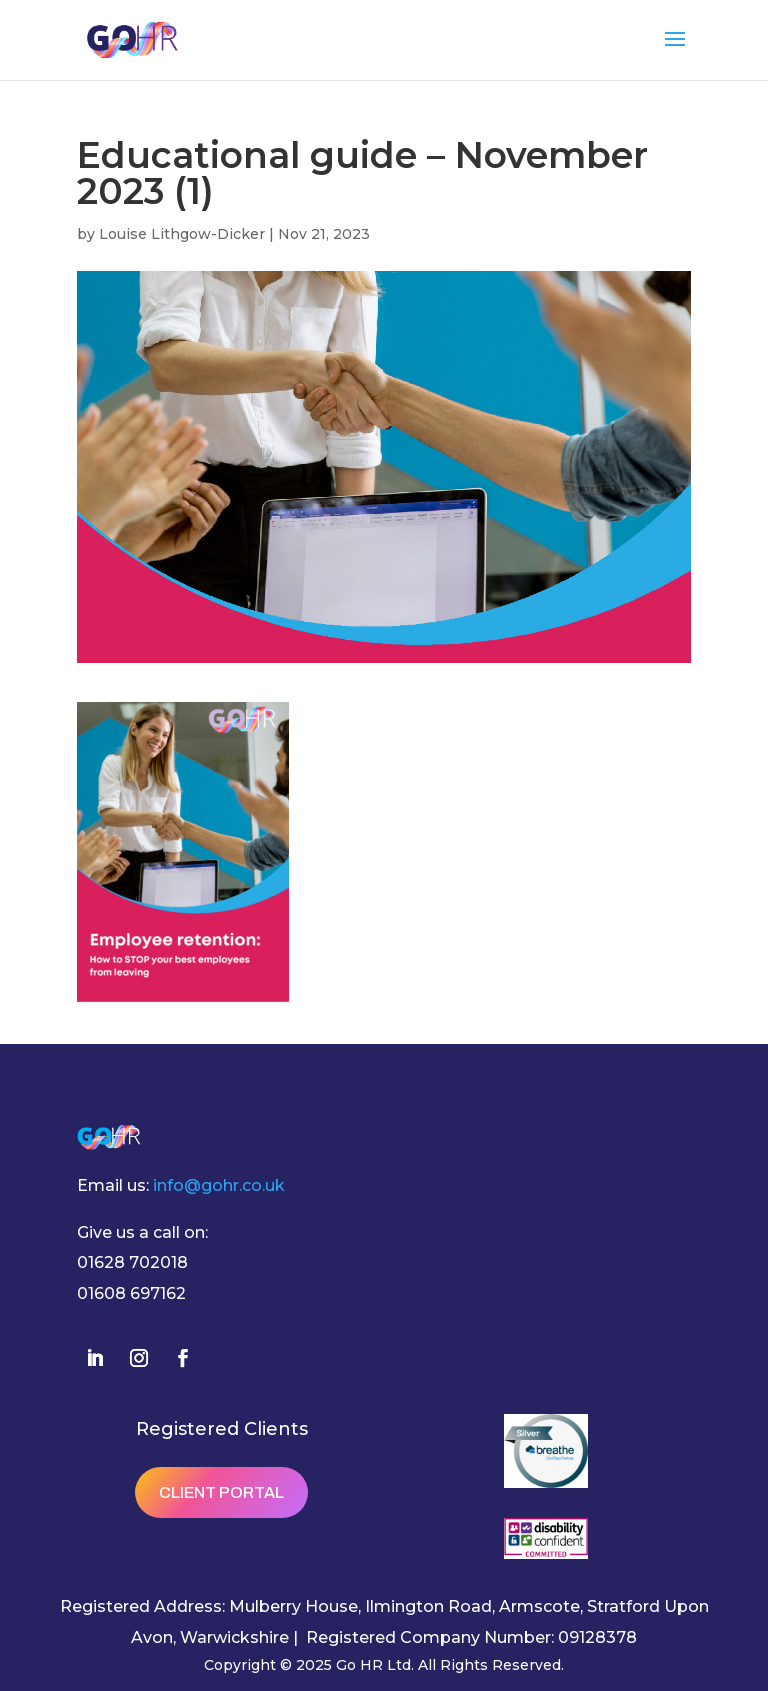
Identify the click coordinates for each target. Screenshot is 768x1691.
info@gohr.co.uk (219, 1185)
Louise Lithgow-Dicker (182, 234)
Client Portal (221, 1492)
